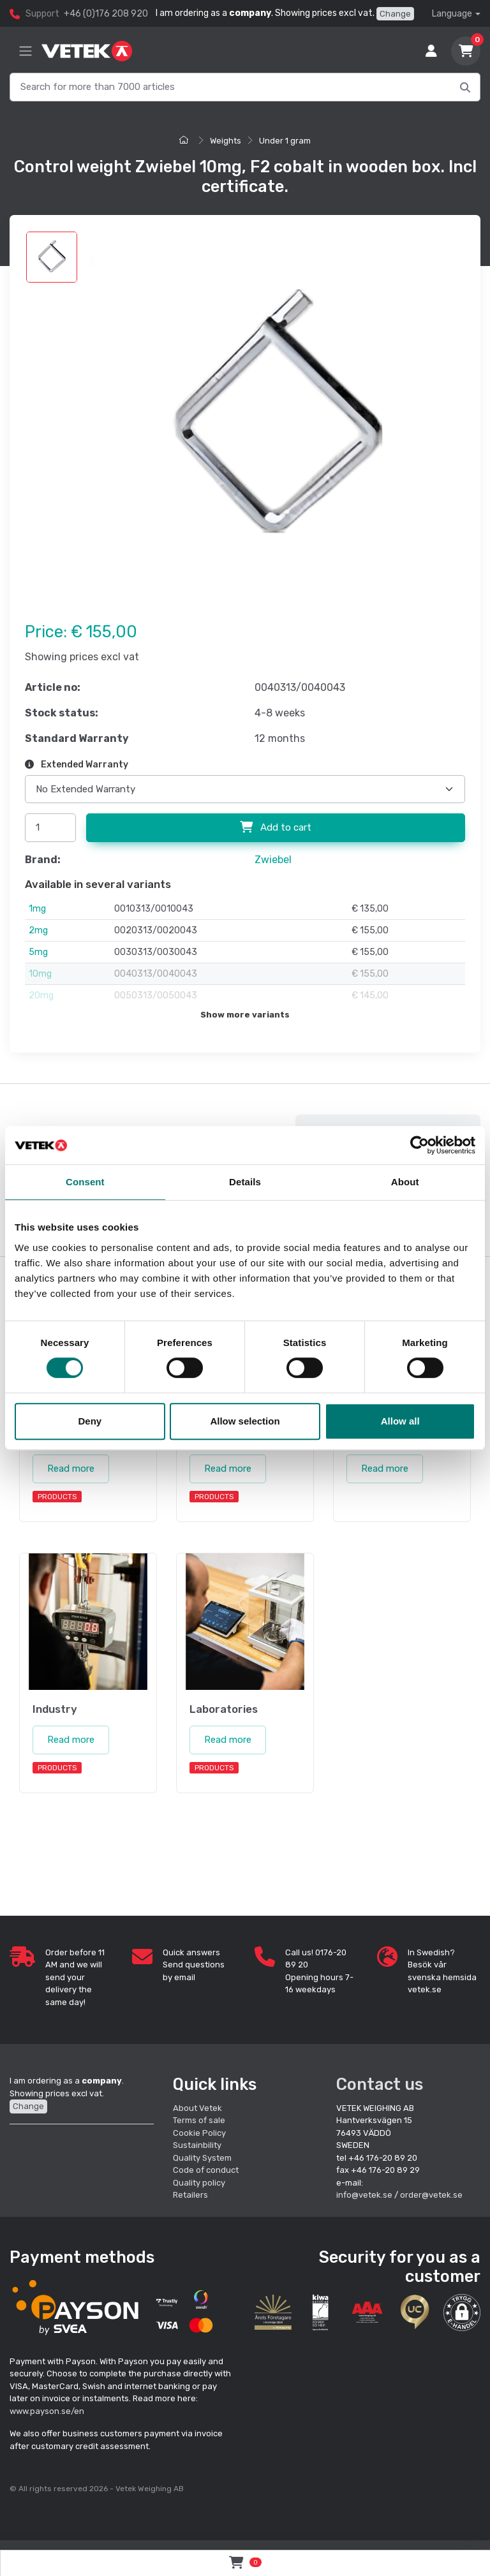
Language (452, 13)
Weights (225, 140)
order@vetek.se (431, 2195)
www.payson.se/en (47, 2411)
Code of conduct (206, 2170)
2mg (38, 930)
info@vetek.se (364, 2195)
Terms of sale (199, 2120)
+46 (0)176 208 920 (106, 13)
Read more (70, 1468)
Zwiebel (273, 860)
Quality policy (199, 2182)
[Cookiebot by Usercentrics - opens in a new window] (419, 1145)
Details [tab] (245, 1181)
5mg (38, 952)
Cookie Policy (199, 2133)
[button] (461, 2312)
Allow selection (244, 1421)
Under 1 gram (285, 140)
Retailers (190, 2195)
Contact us (379, 2084)
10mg (40, 973)
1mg (37, 908)
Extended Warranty (76, 764)
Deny (89, 1421)
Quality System (202, 2158)
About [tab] (405, 1181)
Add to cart (275, 827)
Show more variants (245, 1014)
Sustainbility (198, 2145)
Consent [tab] (85, 1181)
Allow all (400, 1421)
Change (395, 14)
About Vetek (197, 2108)
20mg (41, 995)
